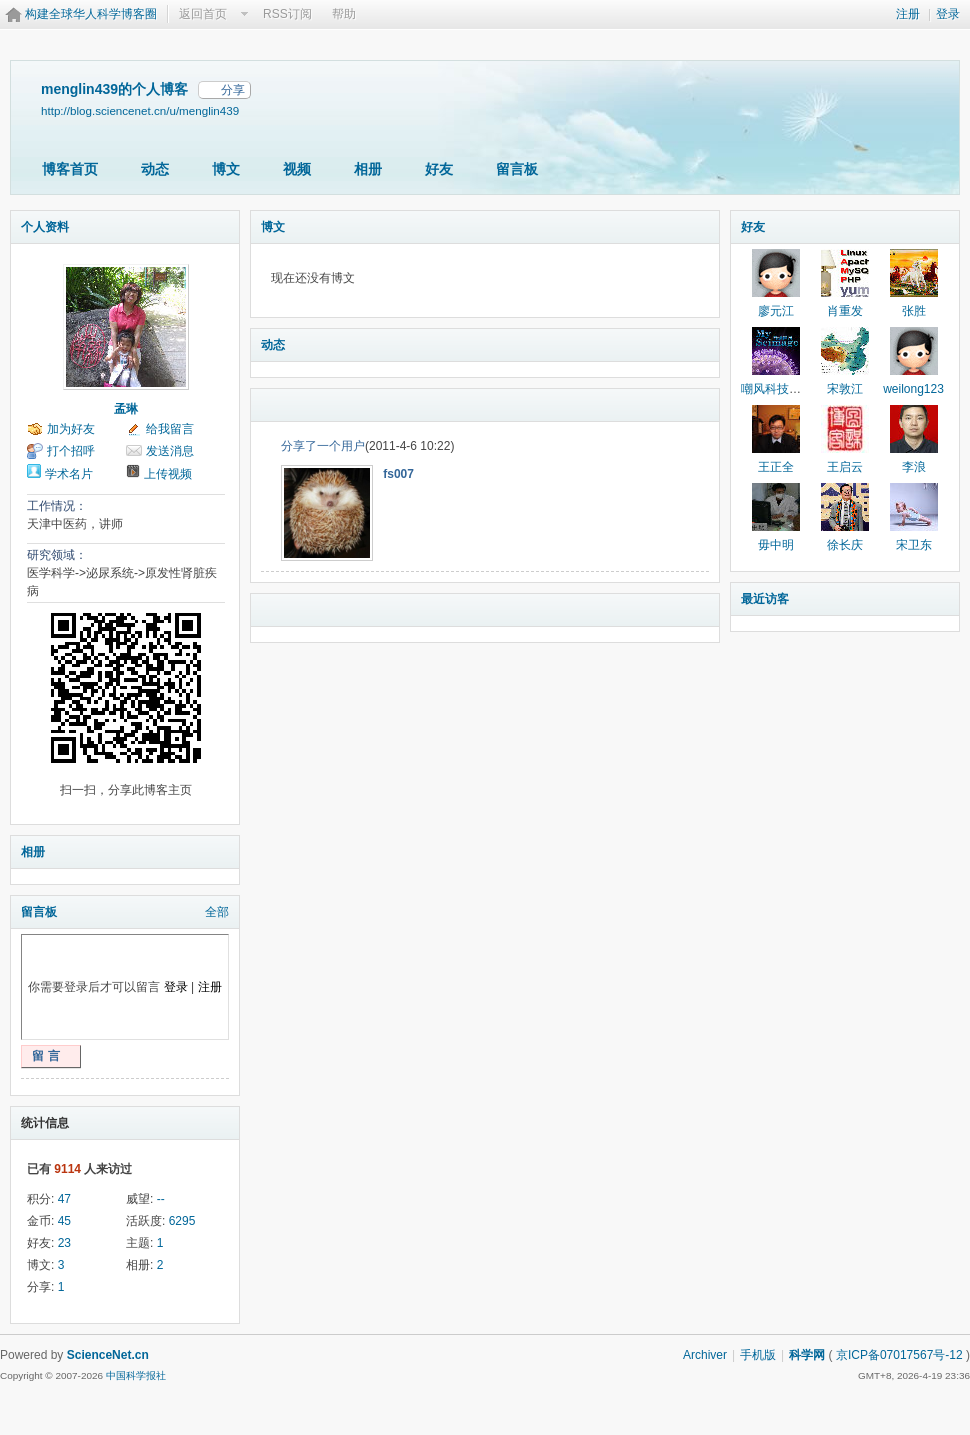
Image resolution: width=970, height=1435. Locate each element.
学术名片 (69, 474)
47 (64, 1199)
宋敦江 (845, 389)
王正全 (776, 467)
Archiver (705, 1355)
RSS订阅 (287, 14)
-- (161, 1199)
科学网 (807, 1355)
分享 (233, 90)
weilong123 (913, 389)
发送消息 (170, 451)
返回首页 (203, 14)
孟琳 (126, 409)
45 (64, 1221)
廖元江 (776, 311)
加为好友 (71, 429)
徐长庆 (845, 545)
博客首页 (70, 169)
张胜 (914, 311)
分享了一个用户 (323, 446)
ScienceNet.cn (108, 1355)
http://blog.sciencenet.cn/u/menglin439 (140, 110)
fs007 (398, 474)
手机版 (758, 1355)
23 (64, 1243)
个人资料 (45, 227)
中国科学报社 (136, 1375)
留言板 (517, 169)
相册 (368, 169)
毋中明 (776, 545)
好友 (439, 169)
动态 (155, 169)
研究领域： (57, 555)
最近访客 (765, 599)
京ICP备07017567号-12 (899, 1355)
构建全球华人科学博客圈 (91, 14)
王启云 (845, 467)
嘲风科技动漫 (777, 389)
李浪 (914, 467)
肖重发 (845, 311)
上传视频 (168, 474)
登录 (948, 14)
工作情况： (57, 506)
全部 (217, 912)
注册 (908, 14)
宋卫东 (914, 545)
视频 (297, 169)
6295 (182, 1221)
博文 (226, 169)
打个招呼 (71, 451)
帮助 (344, 14)
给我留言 (170, 429)
